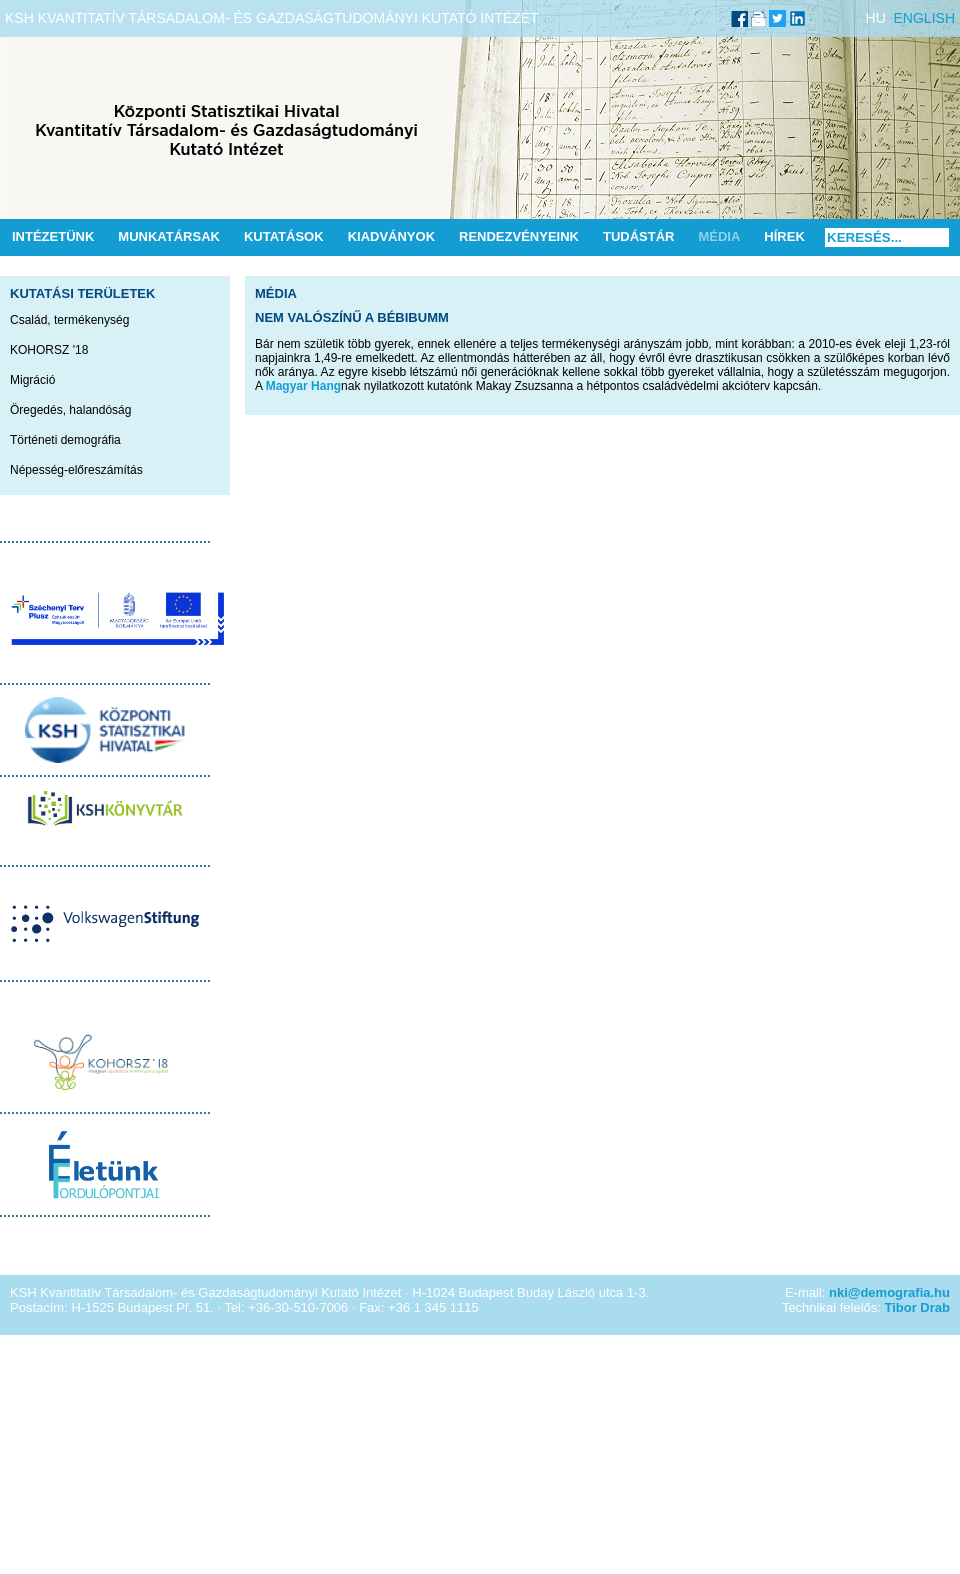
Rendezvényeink (519, 236)
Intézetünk (53, 236)
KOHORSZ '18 (49, 350)
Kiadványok (391, 236)
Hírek (784, 236)
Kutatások (284, 236)
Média (719, 236)
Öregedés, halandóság (70, 410)
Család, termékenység (69, 320)
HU (876, 18)
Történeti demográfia (65, 440)
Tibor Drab (918, 1307)
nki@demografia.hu (889, 1292)
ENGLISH (924, 18)
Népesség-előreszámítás (76, 470)
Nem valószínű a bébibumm (352, 317)
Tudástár (639, 236)
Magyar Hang (303, 386)
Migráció (32, 380)
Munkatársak (169, 236)
